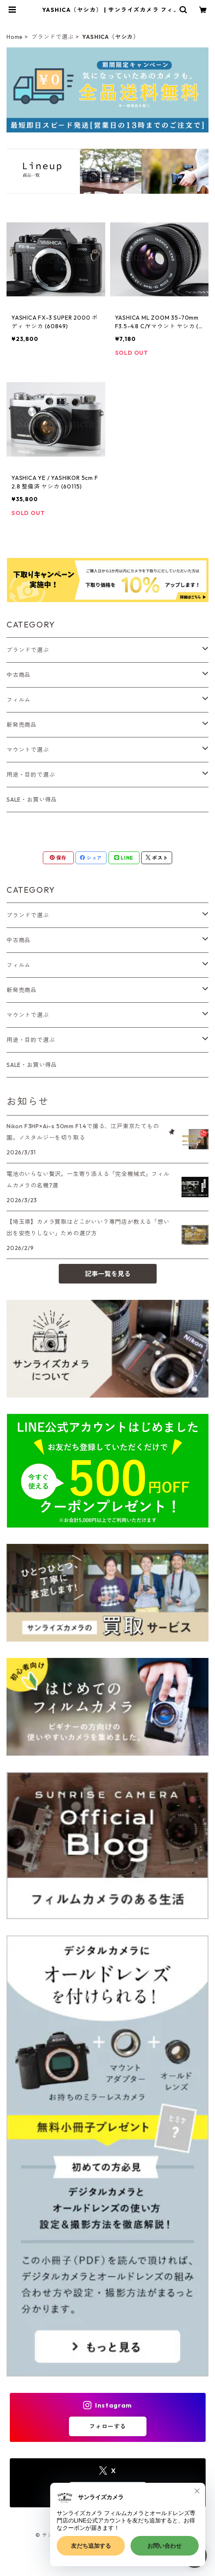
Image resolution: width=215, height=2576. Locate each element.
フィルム (19, 699)
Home (15, 36)
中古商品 (19, 675)
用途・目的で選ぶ (31, 774)
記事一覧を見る (108, 1274)
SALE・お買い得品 (32, 799)
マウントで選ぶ (28, 749)
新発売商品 (22, 724)
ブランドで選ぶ (52, 36)
